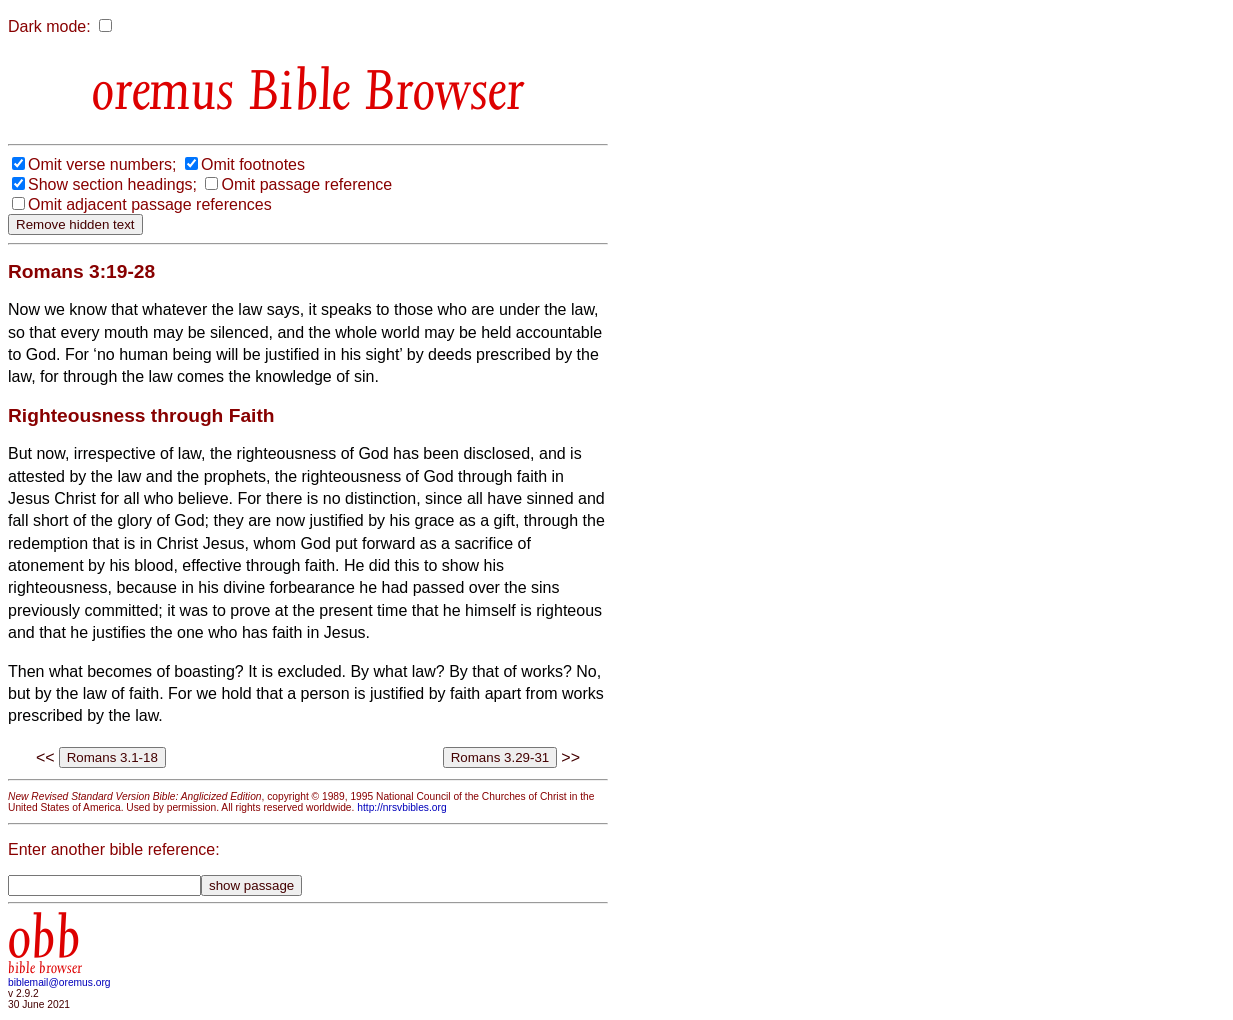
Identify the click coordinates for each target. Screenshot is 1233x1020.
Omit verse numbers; (102, 164)
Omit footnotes (253, 164)
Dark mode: (49, 26)
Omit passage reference (306, 184)
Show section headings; (112, 184)
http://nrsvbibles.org (401, 807)
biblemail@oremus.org (59, 982)
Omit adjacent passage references (150, 204)
